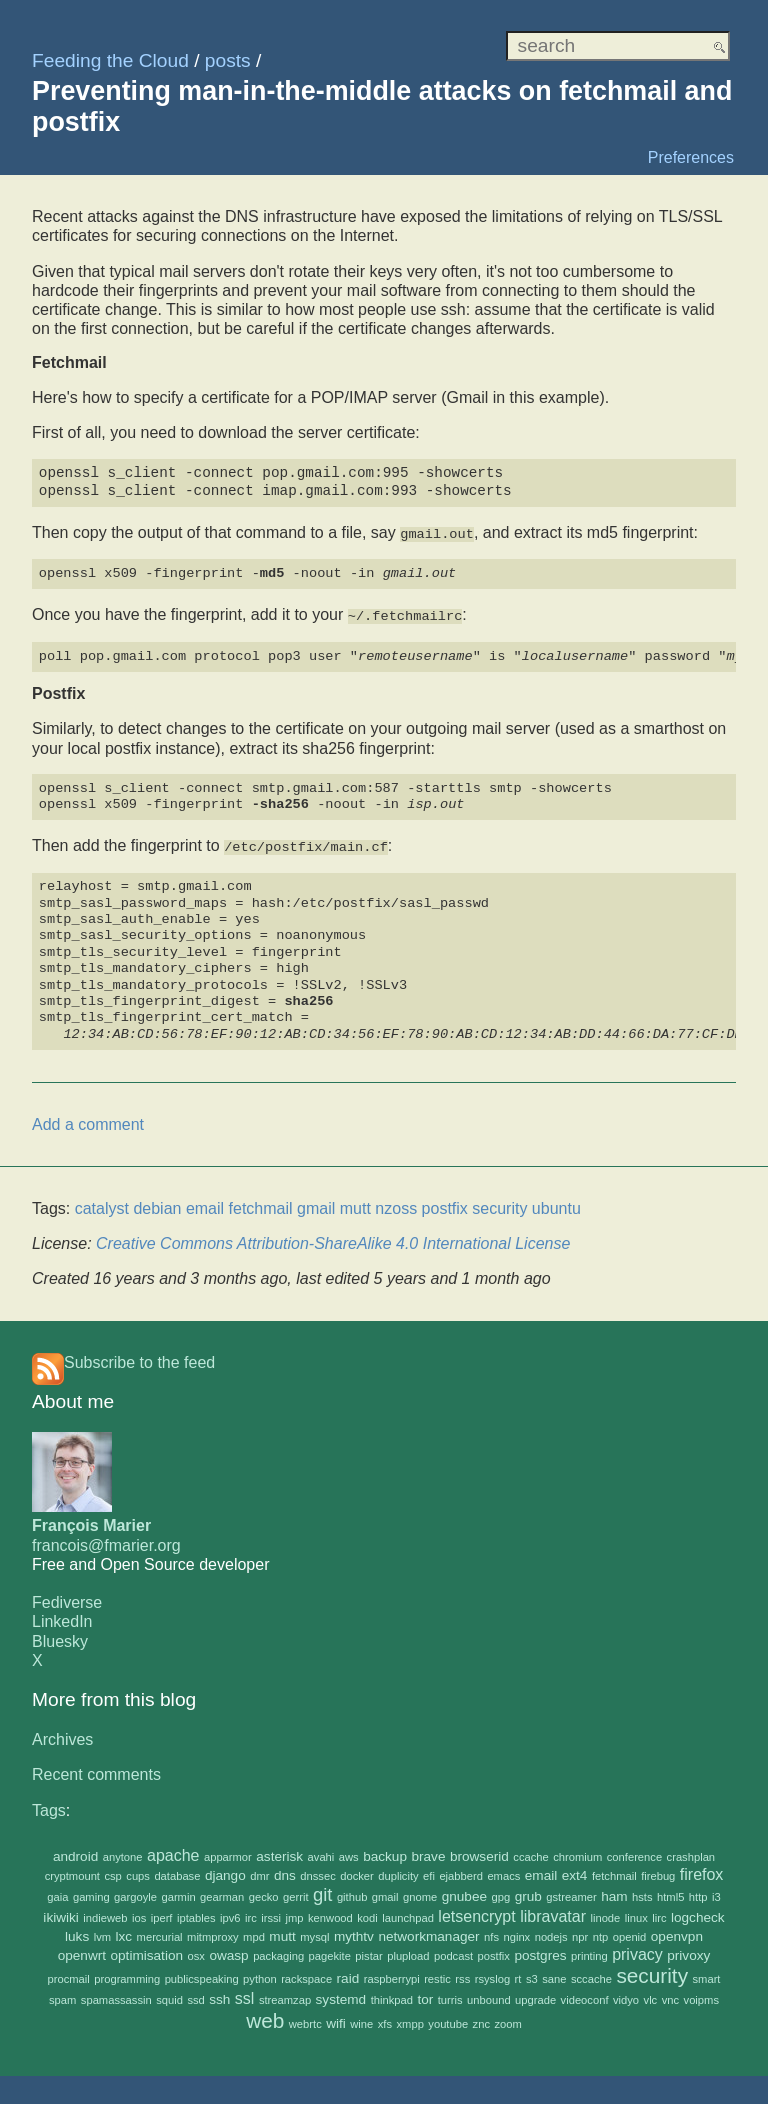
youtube (448, 2020)
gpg (501, 1894)
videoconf (585, 1997)
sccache (591, 1976)
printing (589, 1953)
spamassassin (116, 1997)
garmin (178, 1894)
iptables (196, 1914)
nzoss (396, 1205)
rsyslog (492, 1976)
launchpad (408, 1914)
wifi (336, 2019)
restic (437, 1976)
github (352, 1894)
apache (173, 1851)
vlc (651, 1997)
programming (127, 1976)
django (225, 1872)
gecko (264, 1894)
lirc (659, 1914)
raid (348, 1975)
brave (428, 1852)
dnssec (317, 1873)
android (75, 1852)
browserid (479, 1852)
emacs (503, 1873)
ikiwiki (61, 1913)
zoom (507, 2020)
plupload (408, 1953)
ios (139, 1914)
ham (614, 1893)
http (698, 1894)
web (265, 2016)
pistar (368, 1953)
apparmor (228, 1853)
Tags (49, 1806)
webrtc (305, 2020)
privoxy (688, 1952)
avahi (321, 1853)
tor (425, 1996)
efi (429, 1873)
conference (634, 1853)
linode (605, 1914)
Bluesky (60, 1637)
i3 (716, 1894)
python (260, 1976)
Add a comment (88, 1120)
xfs (385, 2020)
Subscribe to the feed (139, 1358)
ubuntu (556, 1205)
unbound (489, 1997)
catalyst (102, 1205)
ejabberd (461, 1873)
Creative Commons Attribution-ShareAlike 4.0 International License (333, 1240)
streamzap (285, 1997)
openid (630, 1933)
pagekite (330, 1953)
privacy (637, 1951)
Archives (62, 1736)
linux (636, 1914)
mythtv (354, 1932)
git (322, 1891)
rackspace (306, 1976)
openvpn (677, 1932)
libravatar (553, 1912)
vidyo (626, 1997)
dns (285, 1872)
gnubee (464, 1893)
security (652, 1972)
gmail (385, 1894)
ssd (195, 1997)
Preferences (691, 157)
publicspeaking (202, 1976)
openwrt (82, 1952)
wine (361, 2020)
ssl (245, 1995)
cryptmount (72, 1873)
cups (138, 1873)
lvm (102, 1933)
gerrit (296, 1894)
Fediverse (67, 1599)
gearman (222, 1894)
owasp (228, 1952)
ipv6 (230, 1914)
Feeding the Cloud (110, 60)
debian (157, 1205)
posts (228, 60)
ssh (219, 1996)
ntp (601, 1933)
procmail (69, 1976)
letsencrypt (476, 1912)
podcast (453, 1953)
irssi (271, 1914)
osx (196, 1953)
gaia (57, 1894)
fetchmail (614, 1873)
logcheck (698, 1913)
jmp (295, 1914)
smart (707, 1976)
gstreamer (571, 1894)
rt (518, 1976)
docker (357, 1873)
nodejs (551, 1933)
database (177, 1873)
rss (462, 1976)
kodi (367, 1914)
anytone (123, 1853)
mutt (282, 1932)
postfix (494, 1953)
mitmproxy (213, 1933)
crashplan (691, 1853)
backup (385, 1852)
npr (580, 1933)
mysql (314, 1933)
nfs (491, 1933)
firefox (702, 1871)
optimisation (147, 1952)
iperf (162, 1914)
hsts (642, 1894)
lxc (124, 1932)
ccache (530, 1853)
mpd (254, 1933)
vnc (670, 1997)
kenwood (330, 1914)
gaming (91, 1894)
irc (251, 1914)
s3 (532, 1976)
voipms (701, 1997)
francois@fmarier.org (106, 1541)
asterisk (279, 1852)
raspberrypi (392, 1976)
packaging (278, 1953)
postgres (540, 1952)
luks (77, 1932)
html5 (670, 1894)
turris (450, 1997)
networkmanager (428, 1932)
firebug (658, 1873)
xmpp (410, 2020)
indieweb (105, 1914)
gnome (420, 1894)
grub (528, 1893)
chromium (577, 1853)
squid (169, 1997)
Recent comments (96, 1771)
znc (481, 2020)
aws (349, 1853)
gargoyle (135, 1894)
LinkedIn (62, 1618)
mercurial (160, 1933)
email (541, 1872)
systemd (341, 1996)
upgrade (535, 1997)
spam (62, 1997)
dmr (259, 1873)
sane (554, 1976)
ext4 (575, 1872)
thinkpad (392, 1997)
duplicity (398, 1873)
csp (112, 1873)
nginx (516, 1933)
